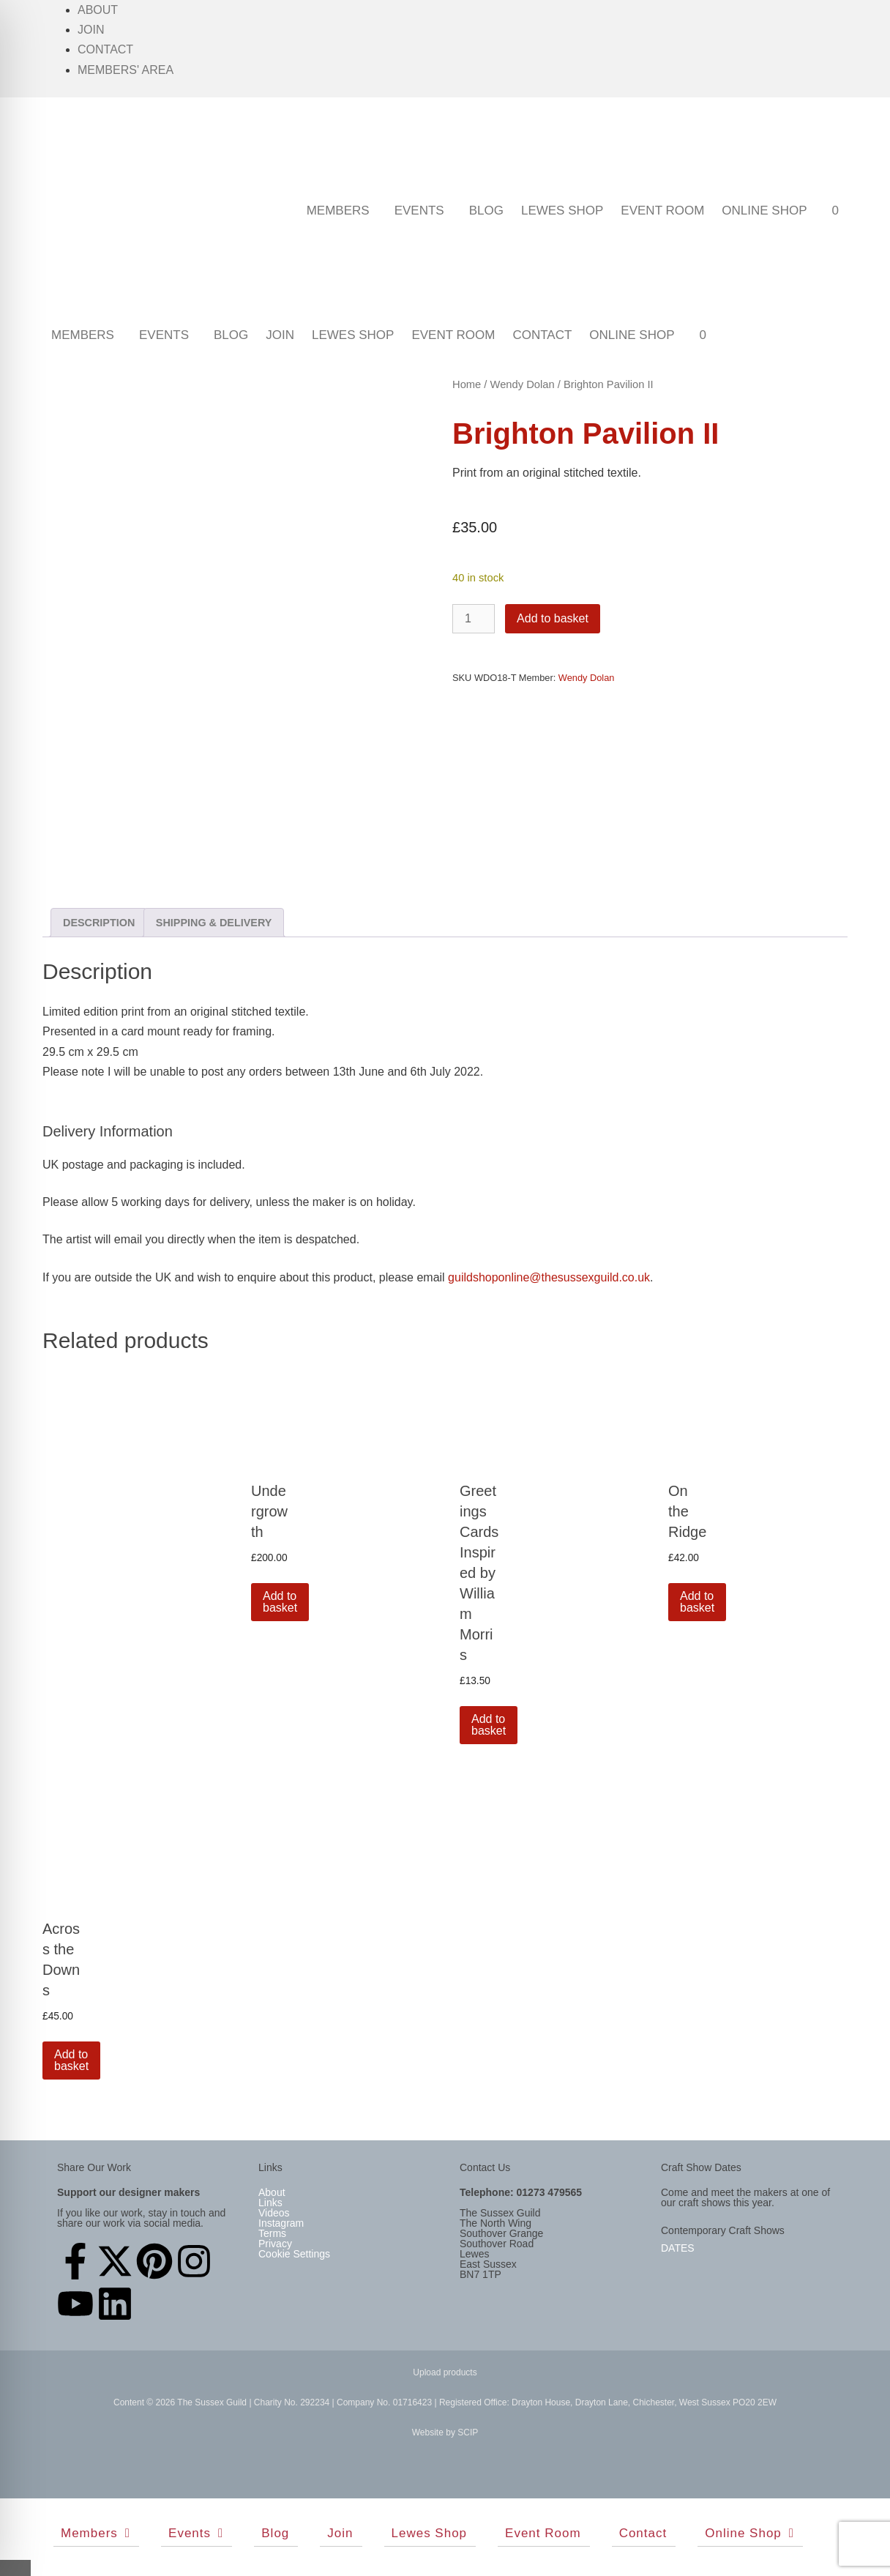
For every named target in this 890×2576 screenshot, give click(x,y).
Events (419, 210)
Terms (272, 2233)
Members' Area (125, 70)
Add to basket (552, 618)
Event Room (662, 210)
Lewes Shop (562, 210)
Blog (486, 210)
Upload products (444, 2372)
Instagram (281, 2223)
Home (466, 384)
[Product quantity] (473, 618)
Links (270, 2202)
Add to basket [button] (280, 1602)
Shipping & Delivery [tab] (214, 922)
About (98, 10)
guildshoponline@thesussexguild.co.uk (549, 1277)
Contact (105, 49)
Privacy (275, 2243)
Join (91, 29)
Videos (274, 2213)
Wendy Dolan (522, 384)
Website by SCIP (445, 2432)
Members (338, 210)
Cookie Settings (294, 2254)
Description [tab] (99, 922)
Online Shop (764, 210)
